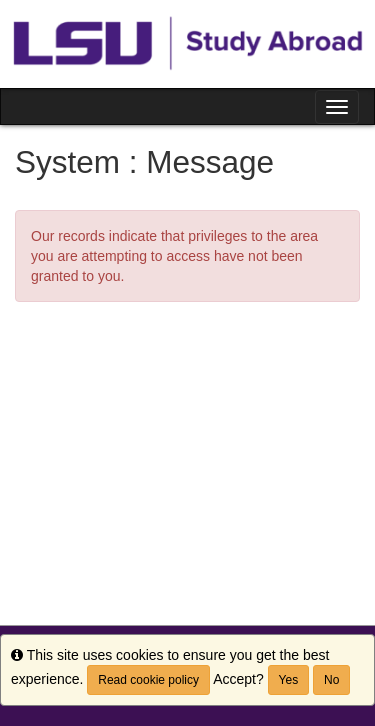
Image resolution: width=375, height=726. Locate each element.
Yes (289, 680)
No (331, 680)
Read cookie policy (148, 680)
